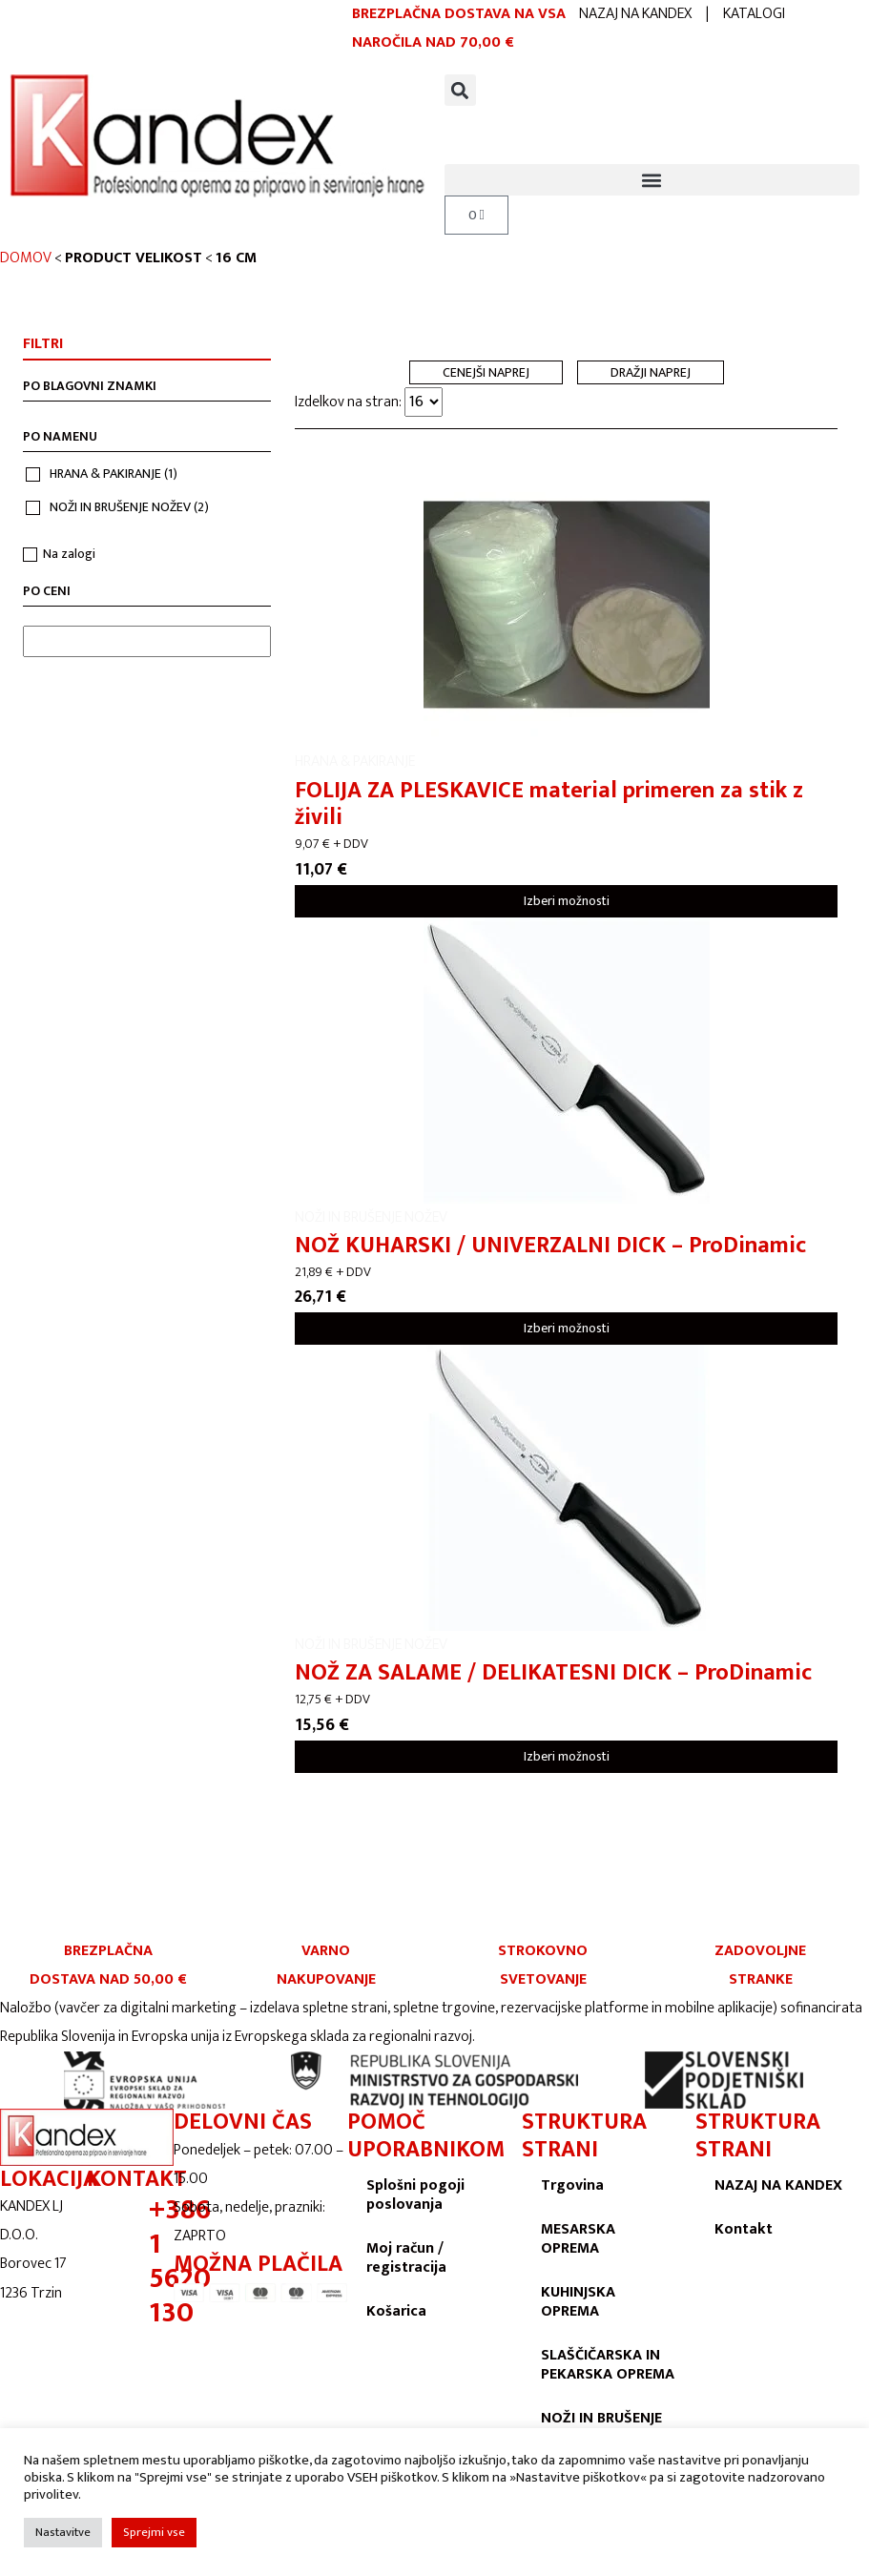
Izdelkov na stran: (369, 402)
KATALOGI (754, 14)
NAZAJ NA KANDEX (635, 14)
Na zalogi (69, 554)
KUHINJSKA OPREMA (578, 2301)
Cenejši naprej (486, 372)
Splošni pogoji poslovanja (415, 2195)
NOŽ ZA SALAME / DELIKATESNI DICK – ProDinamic (553, 1673)
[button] (460, 90)
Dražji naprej (650, 372)
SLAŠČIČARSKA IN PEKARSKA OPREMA (607, 2364)
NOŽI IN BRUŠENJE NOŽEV (129, 507)
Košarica (396, 2311)
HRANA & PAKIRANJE (113, 473)
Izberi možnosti (567, 901)
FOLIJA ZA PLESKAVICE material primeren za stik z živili (549, 804)
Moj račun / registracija (406, 2258)
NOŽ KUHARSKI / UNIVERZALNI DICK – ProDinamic (550, 1245)
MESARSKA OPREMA (578, 2238)
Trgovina (572, 2185)
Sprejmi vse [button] (154, 2532)
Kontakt (743, 2229)
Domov (26, 258)
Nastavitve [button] (63, 2532)
